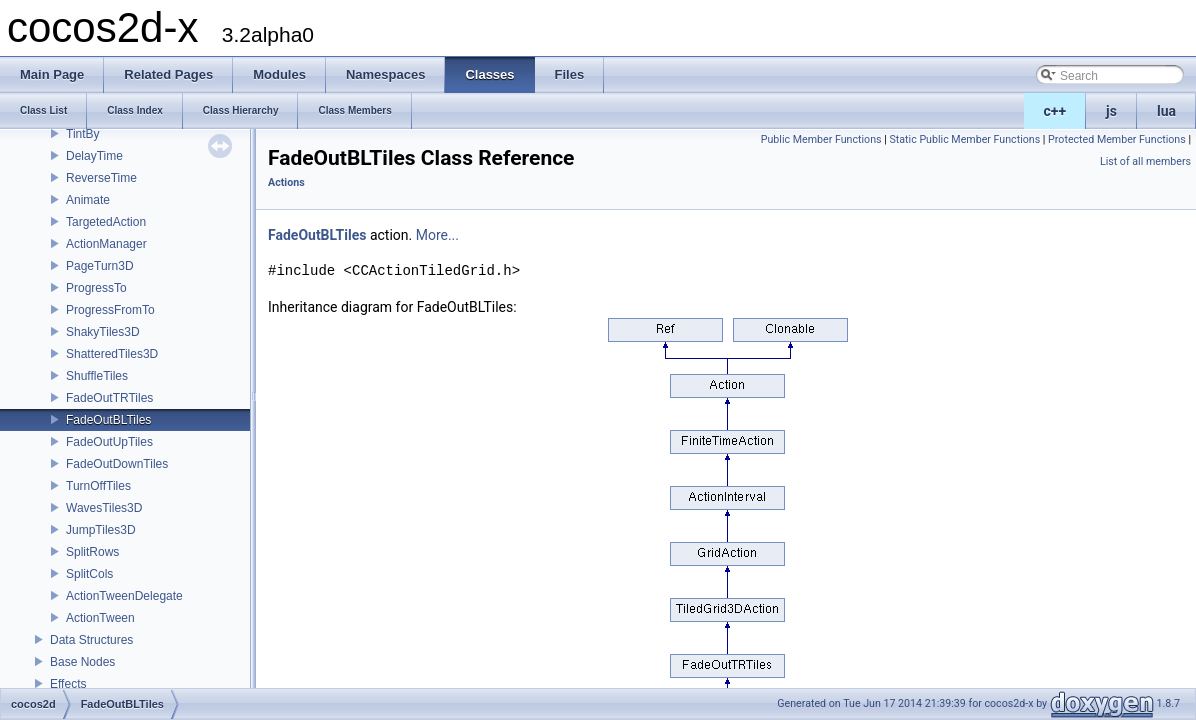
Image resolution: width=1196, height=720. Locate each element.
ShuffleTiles (97, 376)
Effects (68, 684)
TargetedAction (106, 222)
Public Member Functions (821, 139)
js (1111, 111)
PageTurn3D (100, 266)
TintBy (83, 134)
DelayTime (94, 156)
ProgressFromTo (110, 310)
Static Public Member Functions (964, 139)
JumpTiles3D (101, 530)
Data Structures (91, 640)
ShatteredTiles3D (112, 354)
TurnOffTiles (98, 486)
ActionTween (100, 618)
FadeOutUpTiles (109, 442)
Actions (286, 182)
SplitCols (89, 574)
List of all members (1145, 161)
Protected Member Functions (1117, 139)
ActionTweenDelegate (124, 596)
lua (1166, 111)
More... (437, 235)
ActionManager (106, 244)
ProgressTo (96, 288)
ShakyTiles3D (103, 332)
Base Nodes (82, 662)
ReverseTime (101, 178)
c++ (1055, 111)
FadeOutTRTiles (109, 398)
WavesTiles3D (104, 508)
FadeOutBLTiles (108, 420)
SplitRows (92, 552)
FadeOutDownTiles (117, 464)
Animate (88, 200)
